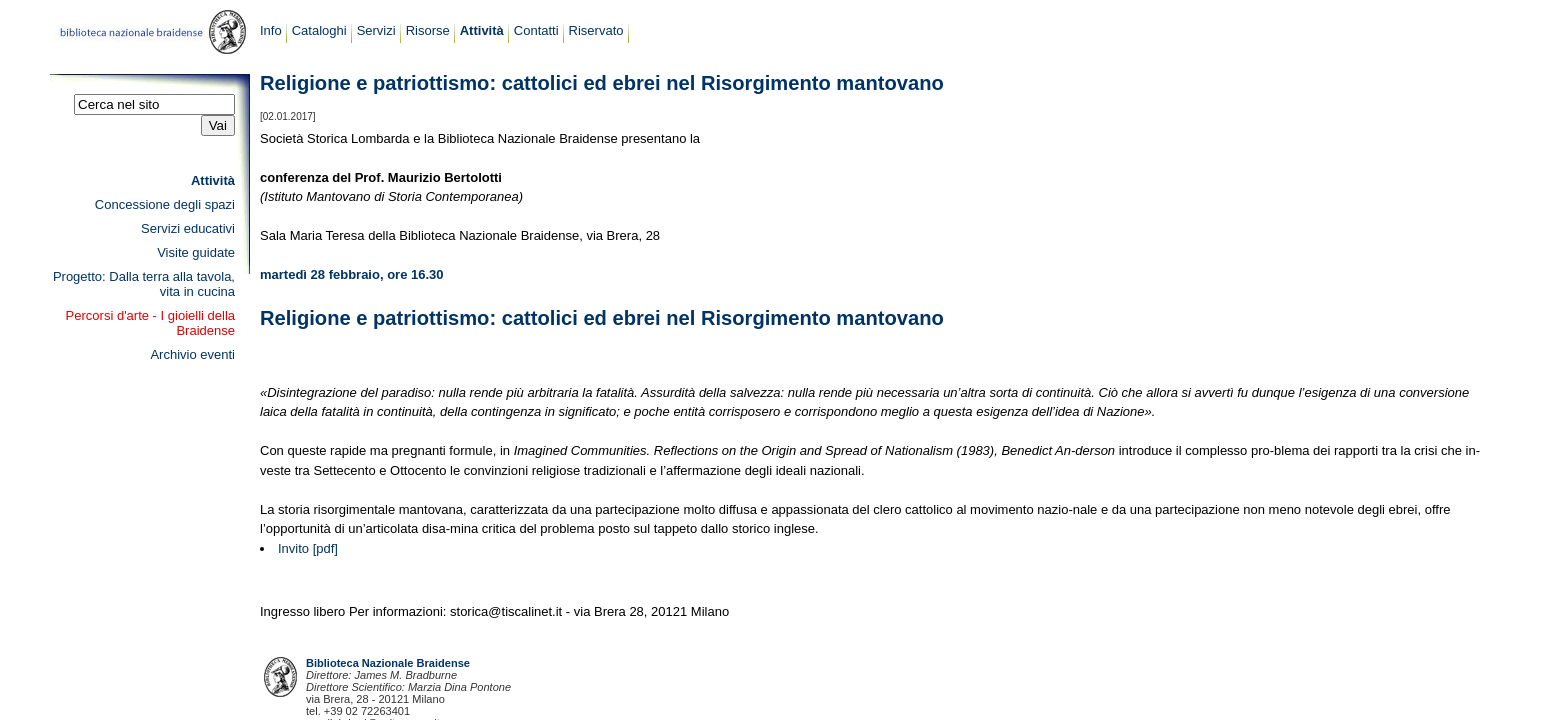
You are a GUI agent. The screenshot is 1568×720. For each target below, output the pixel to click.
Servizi (376, 30)
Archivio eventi (192, 354)
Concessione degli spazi (165, 204)
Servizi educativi (188, 228)
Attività (482, 30)
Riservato (596, 30)
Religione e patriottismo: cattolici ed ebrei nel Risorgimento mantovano (602, 83)
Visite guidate (196, 252)
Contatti (536, 30)
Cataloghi (319, 30)
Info (271, 30)
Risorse (428, 30)
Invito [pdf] (308, 548)
